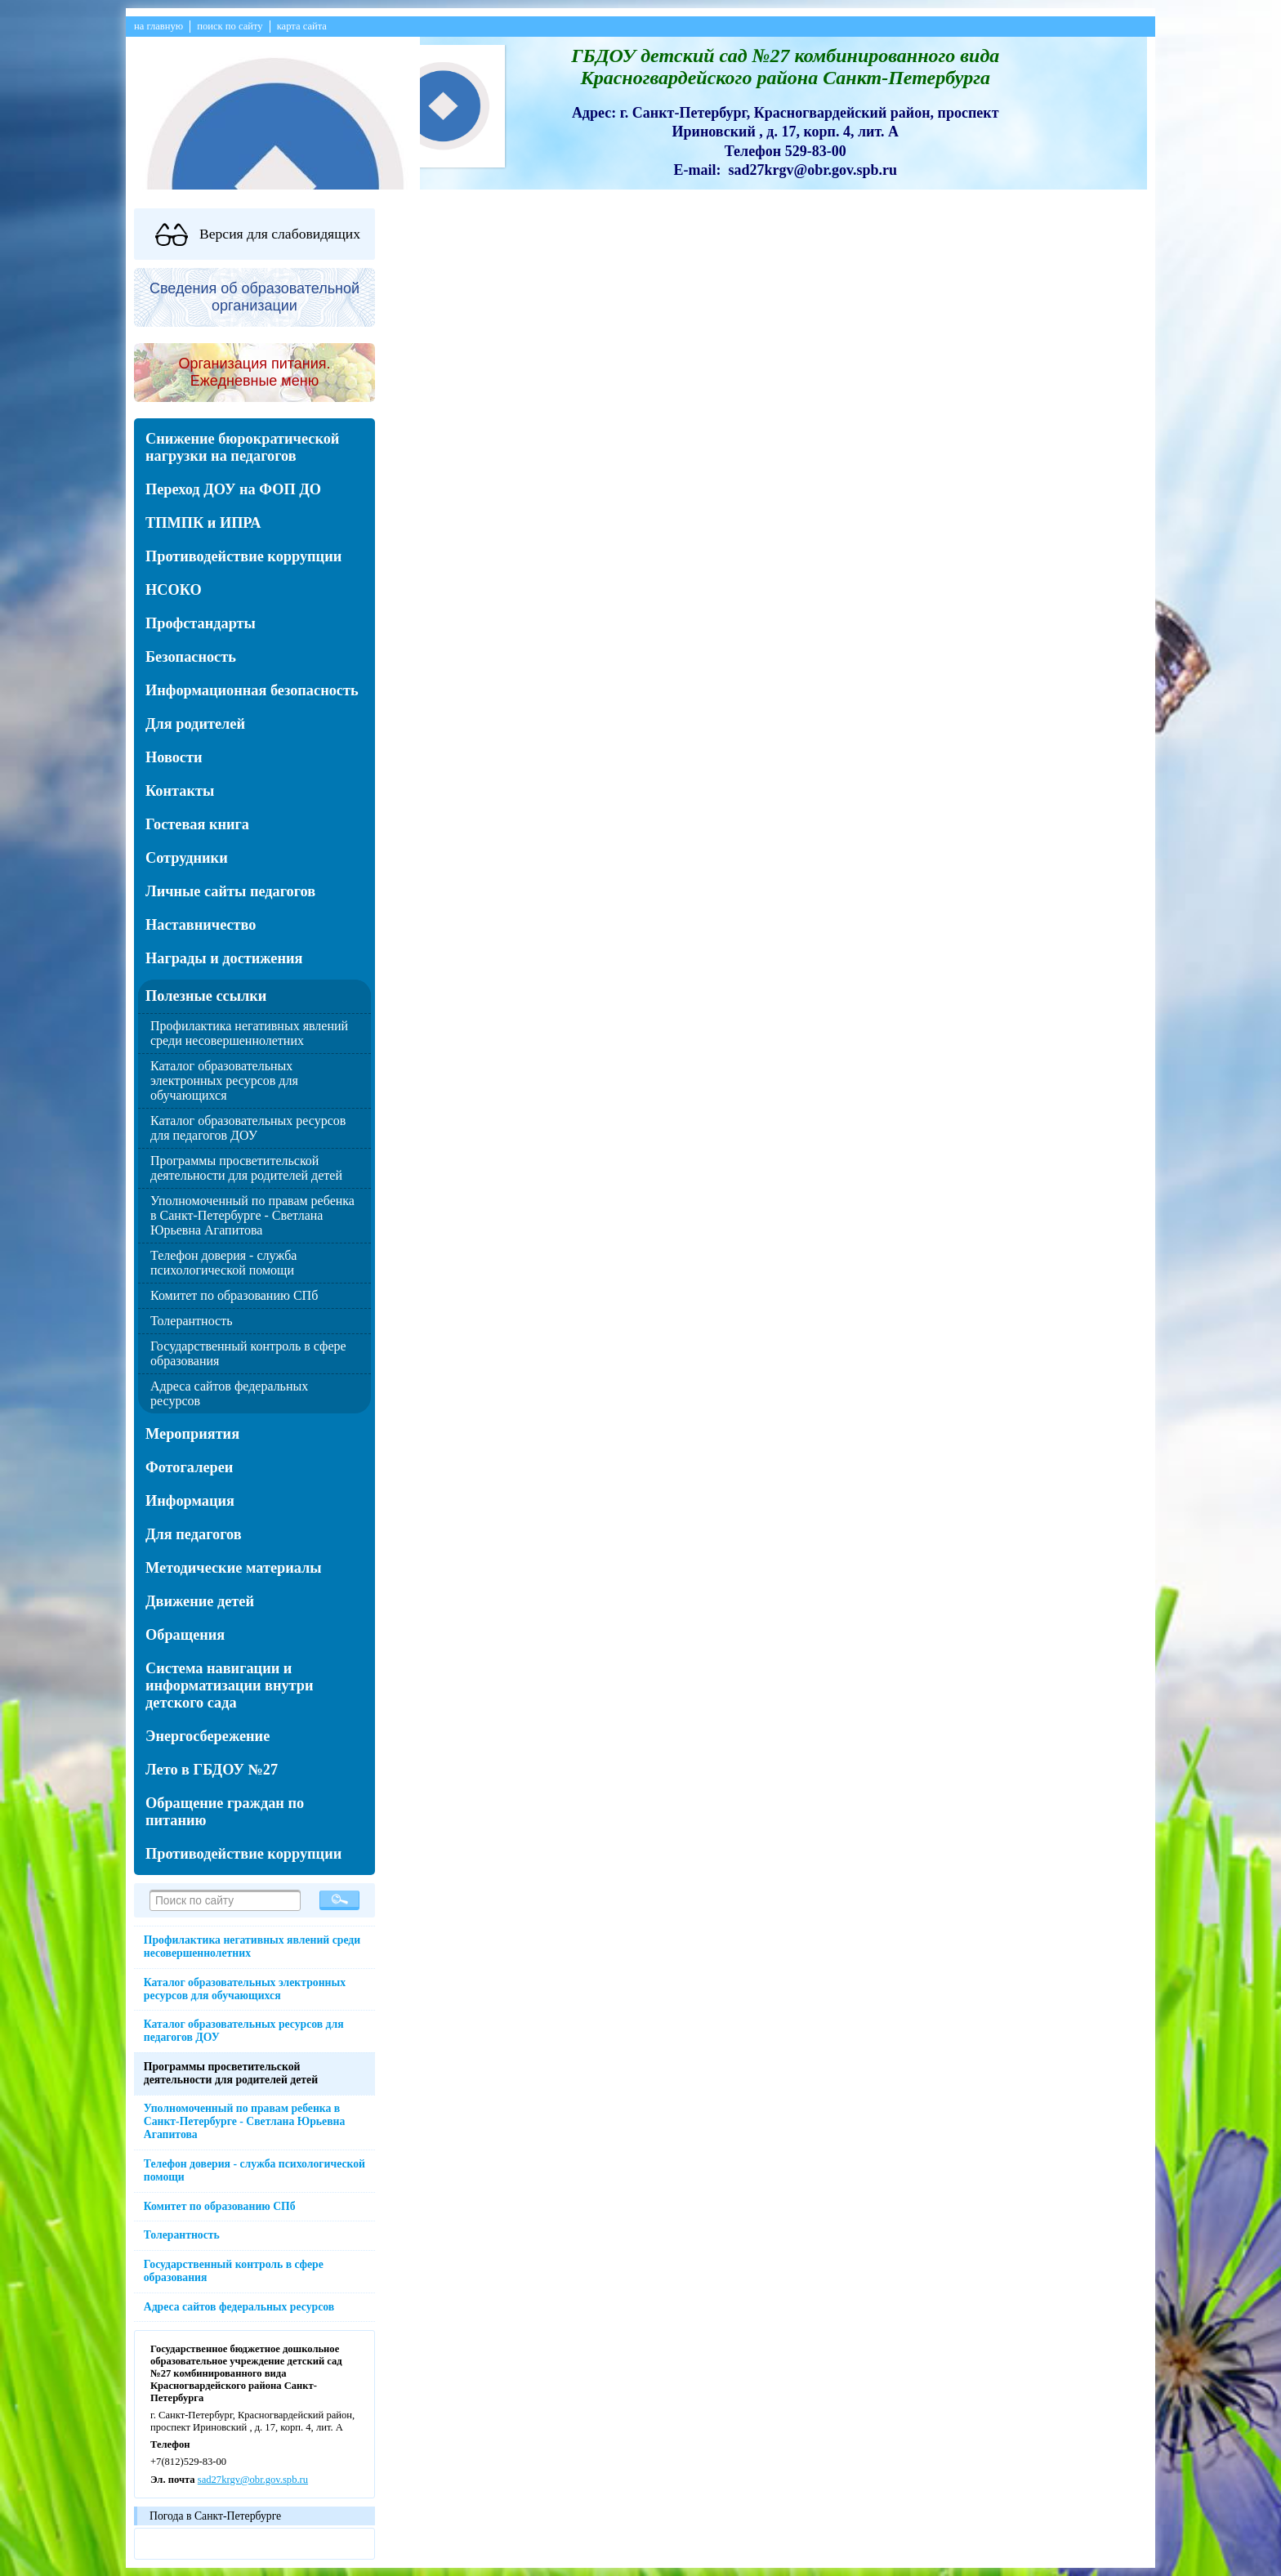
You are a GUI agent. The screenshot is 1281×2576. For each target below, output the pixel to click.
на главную (158, 26)
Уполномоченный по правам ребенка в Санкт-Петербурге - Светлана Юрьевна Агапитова (252, 1215)
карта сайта (302, 26)
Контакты (179, 791)
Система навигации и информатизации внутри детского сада (229, 1685)
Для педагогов (193, 1534)
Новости (173, 757)
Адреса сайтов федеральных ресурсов (239, 2307)
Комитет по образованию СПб (234, 1295)
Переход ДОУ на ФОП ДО (233, 489)
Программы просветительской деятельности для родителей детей (246, 1168)
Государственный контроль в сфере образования (234, 2271)
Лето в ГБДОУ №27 (211, 1769)
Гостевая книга (197, 824)
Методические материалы (233, 1568)
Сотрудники (186, 858)
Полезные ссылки (205, 996)
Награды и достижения (223, 958)
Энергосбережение (207, 1736)
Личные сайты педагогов (230, 891)
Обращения (185, 1635)
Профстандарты (200, 623)
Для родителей (195, 724)
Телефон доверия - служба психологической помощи (223, 1262)
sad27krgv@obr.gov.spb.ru (253, 2479)
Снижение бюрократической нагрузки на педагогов (242, 447)
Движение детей (199, 1601)
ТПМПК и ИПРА (203, 523)
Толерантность (191, 1321)
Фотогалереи (189, 1467)
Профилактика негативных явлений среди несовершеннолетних (249, 1033)
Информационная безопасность (252, 690)
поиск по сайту (229, 26)
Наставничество (201, 925)
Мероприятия (192, 1434)
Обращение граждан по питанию (224, 1811)
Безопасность (190, 657)
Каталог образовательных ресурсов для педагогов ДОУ (248, 1128)
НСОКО (173, 590)
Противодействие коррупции (243, 556)
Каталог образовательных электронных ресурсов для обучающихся (224, 1080)
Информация (189, 1501)
